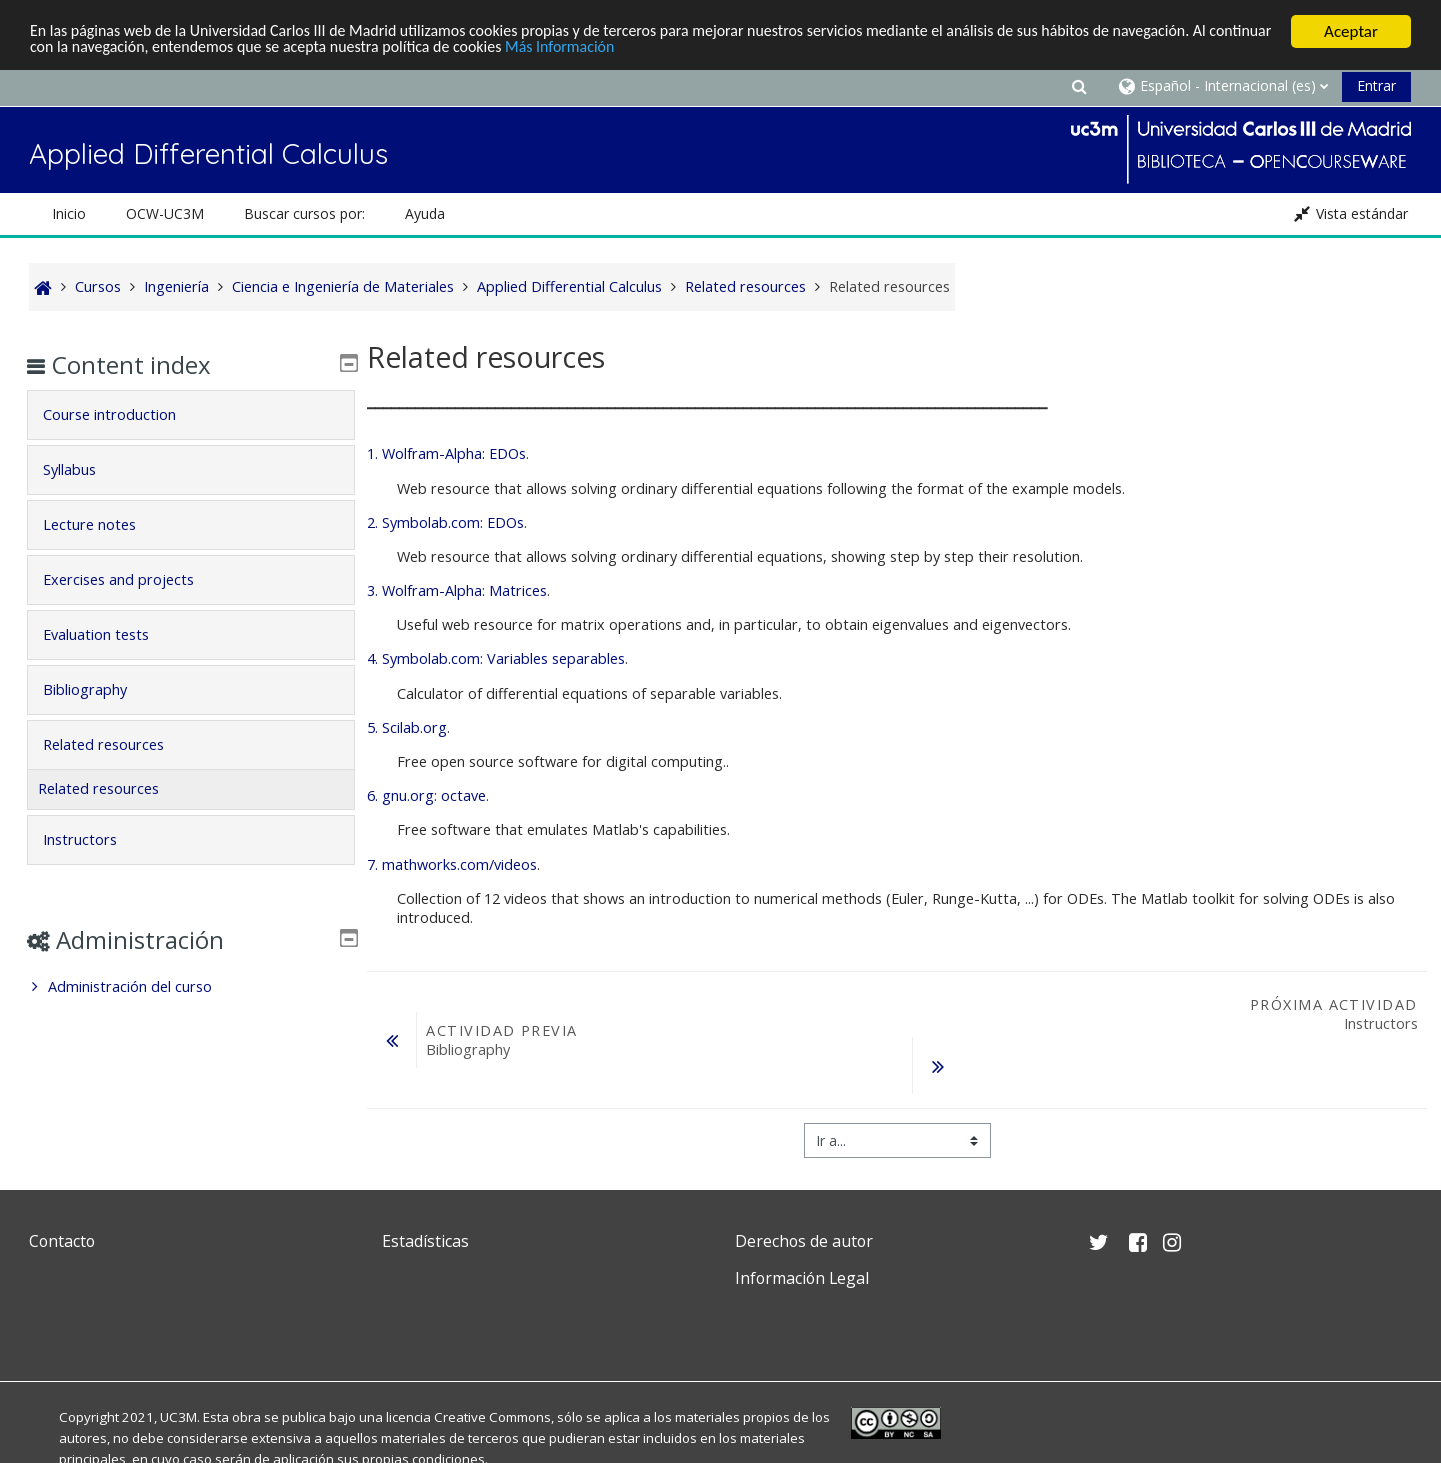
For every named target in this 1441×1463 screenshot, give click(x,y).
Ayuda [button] (425, 213)
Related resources (118, 744)
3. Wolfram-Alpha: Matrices (457, 590)
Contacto (62, 1241)
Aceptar (1351, 31)
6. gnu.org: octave (426, 795)
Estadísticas (425, 1241)
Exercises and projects (133, 579)
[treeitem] (191, 987)
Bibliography (100, 689)
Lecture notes (104, 524)
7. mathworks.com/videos (452, 864)
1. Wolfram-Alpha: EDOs (446, 453)
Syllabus (84, 469)
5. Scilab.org (407, 727)
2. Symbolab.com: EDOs (445, 522)
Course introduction (124, 414)
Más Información (683, 49)
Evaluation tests (111, 634)
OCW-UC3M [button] (165, 213)
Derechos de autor (804, 1241)
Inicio (69, 213)
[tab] (191, 415)
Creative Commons (492, 1417)
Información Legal (802, 1278)
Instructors (95, 839)
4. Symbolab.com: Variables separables (496, 658)
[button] (1079, 85)
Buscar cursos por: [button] (304, 213)
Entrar (1376, 85)
